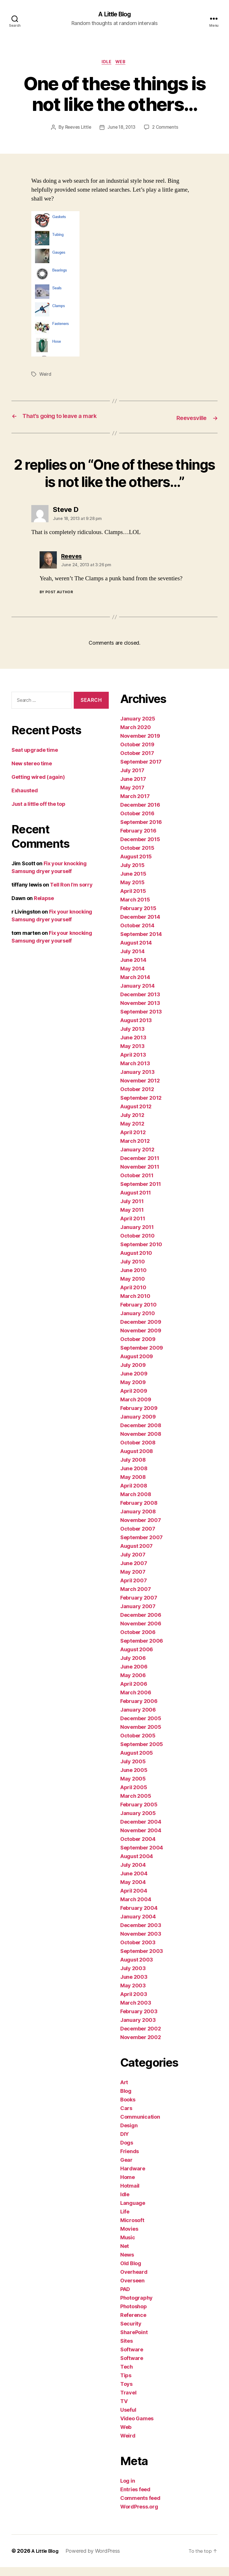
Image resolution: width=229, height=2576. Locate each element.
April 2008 (133, 1495)
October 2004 (138, 1848)
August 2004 (136, 1865)
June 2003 (134, 1986)
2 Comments (166, 129)
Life (124, 2220)
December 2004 (140, 1831)
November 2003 (140, 1943)
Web (122, 63)
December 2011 (139, 1167)
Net (124, 2255)
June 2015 (133, 883)
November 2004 (140, 1839)
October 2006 (138, 1641)
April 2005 (133, 1796)
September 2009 (141, 1357)
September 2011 (140, 1193)
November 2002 (140, 2046)
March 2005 (135, 1805)
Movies (129, 2238)
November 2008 (140, 1443)
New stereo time (31, 772)
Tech (126, 2376)
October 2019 (137, 753)
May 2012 (132, 1133)
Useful (128, 2419)
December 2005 (140, 1727)
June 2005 (134, 1779)
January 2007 (138, 1615)
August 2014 (136, 952)
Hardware (132, 2177)
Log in (127, 2490)
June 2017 (133, 788)
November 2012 (140, 1089)
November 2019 (140, 745)
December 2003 (140, 1934)
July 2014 (132, 960)
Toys (126, 2393)
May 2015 (132, 891)
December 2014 (140, 926)
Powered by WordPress (95, 2560)
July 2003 (133, 1977)
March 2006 (135, 1701)
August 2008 (136, 1460)
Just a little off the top (38, 813)
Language (132, 2212)
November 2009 (140, 1339)
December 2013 (140, 1003)
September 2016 (141, 831)
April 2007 (133, 1589)
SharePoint (134, 2341)
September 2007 (141, 1546)
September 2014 (141, 943)
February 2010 (138, 1314)
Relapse (44, 907)
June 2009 (134, 1382)
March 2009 (135, 1408)
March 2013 (135, 1072)
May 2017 (132, 796)
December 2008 (140, 1434)
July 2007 (132, 1563)
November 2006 (140, 1632)
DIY (124, 2143)
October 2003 (138, 1951)
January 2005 (138, 1822)
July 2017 (132, 779)
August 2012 (136, 1115)
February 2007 (138, 1607)
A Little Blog (114, 14)
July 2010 (132, 1270)
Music (127, 2246)
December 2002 (140, 2037)
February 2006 (139, 1710)
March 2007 (135, 1598)
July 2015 (132, 874)
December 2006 (140, 1624)
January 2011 (137, 1236)
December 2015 (140, 848)
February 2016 (138, 840)
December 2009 (140, 1331)
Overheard (134, 2281)
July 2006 (133, 1667)
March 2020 (135, 736)
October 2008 (138, 1451)
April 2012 (132, 1141)
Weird (45, 376)
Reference (133, 2324)
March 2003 (135, 2012)
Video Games (137, 2427)
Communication (140, 2126)
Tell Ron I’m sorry (71, 894)
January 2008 (138, 1520)
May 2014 (132, 977)
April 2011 (132, 1227)
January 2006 (138, 1719)
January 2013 (137, 1081)
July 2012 (132, 1124)
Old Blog (130, 2272)
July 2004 (133, 1874)
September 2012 (141, 1107)
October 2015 (137, 857)
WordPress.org (139, 2516)
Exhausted (24, 799)
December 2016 (140, 814)
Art (124, 2091)
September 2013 (141, 1021)
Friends (129, 2160)
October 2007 (137, 1538)
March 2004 (135, 1908)
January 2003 (138, 2029)
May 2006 (133, 1684)
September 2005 (141, 1753)
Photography (136, 2307)
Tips (125, 2384)
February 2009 (139, 1417)
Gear (126, 2169)
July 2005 (133, 1770)
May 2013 (132, 1055)
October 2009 (138, 1348)
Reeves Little (77, 129)
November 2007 (140, 1529)
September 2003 (141, 1960)
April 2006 (133, 1693)
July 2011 (132, 1210)
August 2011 (135, 1202)
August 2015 (136, 865)
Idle (106, 63)
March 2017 (135, 805)
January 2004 (138, 1925)
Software (131, 2358)
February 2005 (139, 1813)
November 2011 (139, 1176)
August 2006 (136, 1658)
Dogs (126, 2152)
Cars (126, 2117)
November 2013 (140, 1012)
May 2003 (133, 1994)
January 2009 (138, 1426)
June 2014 (133, 969)
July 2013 (132, 1038)
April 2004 (133, 1900)
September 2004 (141, 1857)
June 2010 (133, 1279)
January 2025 (137, 728)
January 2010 (137, 1322)
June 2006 (134, 1676)
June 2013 (133, 1046)
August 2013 (136, 1029)
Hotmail (129, 2195)
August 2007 (136, 1555)
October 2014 (137, 934)
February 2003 (139, 2020)
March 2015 (135, 908)
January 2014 (137, 995)
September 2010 (141, 1253)
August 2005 (136, 1762)
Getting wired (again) (38, 786)
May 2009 (133, 1391)
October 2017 (137, 762)
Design (128, 2134)
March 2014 (135, 986)
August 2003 (136, 1969)
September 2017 (141, 771)
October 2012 (137, 1098)
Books (127, 2108)
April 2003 (133, 2003)
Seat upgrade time (34, 759)
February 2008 (139, 1512)
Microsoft (132, 2229)
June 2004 (134, 1882)
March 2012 (135, 1150)
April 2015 (133, 900)
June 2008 (134, 1477)
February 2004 (139, 1917)
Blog (125, 2100)
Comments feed (140, 2507)
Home (127, 2186)
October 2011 (137, 1184)
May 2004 (133, 1891)
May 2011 (132, 1219)
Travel (128, 2401)
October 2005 (138, 1744)
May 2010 (132, 1288)
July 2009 (133, 1374)
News (127, 2264)
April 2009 (133, 1400)
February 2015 (138, 917)
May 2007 (132, 1581)
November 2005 (140, 1736)
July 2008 (133, 1469)
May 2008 (133, 1486)
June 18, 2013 (122, 129)
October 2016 (137, 822)
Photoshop (133, 2315)
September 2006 (141, 1650)
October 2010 (137, 1245)
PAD (125, 2298)
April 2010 (133, 1296)
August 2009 (136, 1365)
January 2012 (137, 1158)
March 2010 (135, 1305)
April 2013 (133, 1064)
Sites (126, 2350)
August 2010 (136, 1262)
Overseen (132, 2289)
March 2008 (135, 1503)
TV (123, 2410)
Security (130, 2333)
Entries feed (135, 2498)
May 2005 (133, 1788)
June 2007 (133, 1572)
